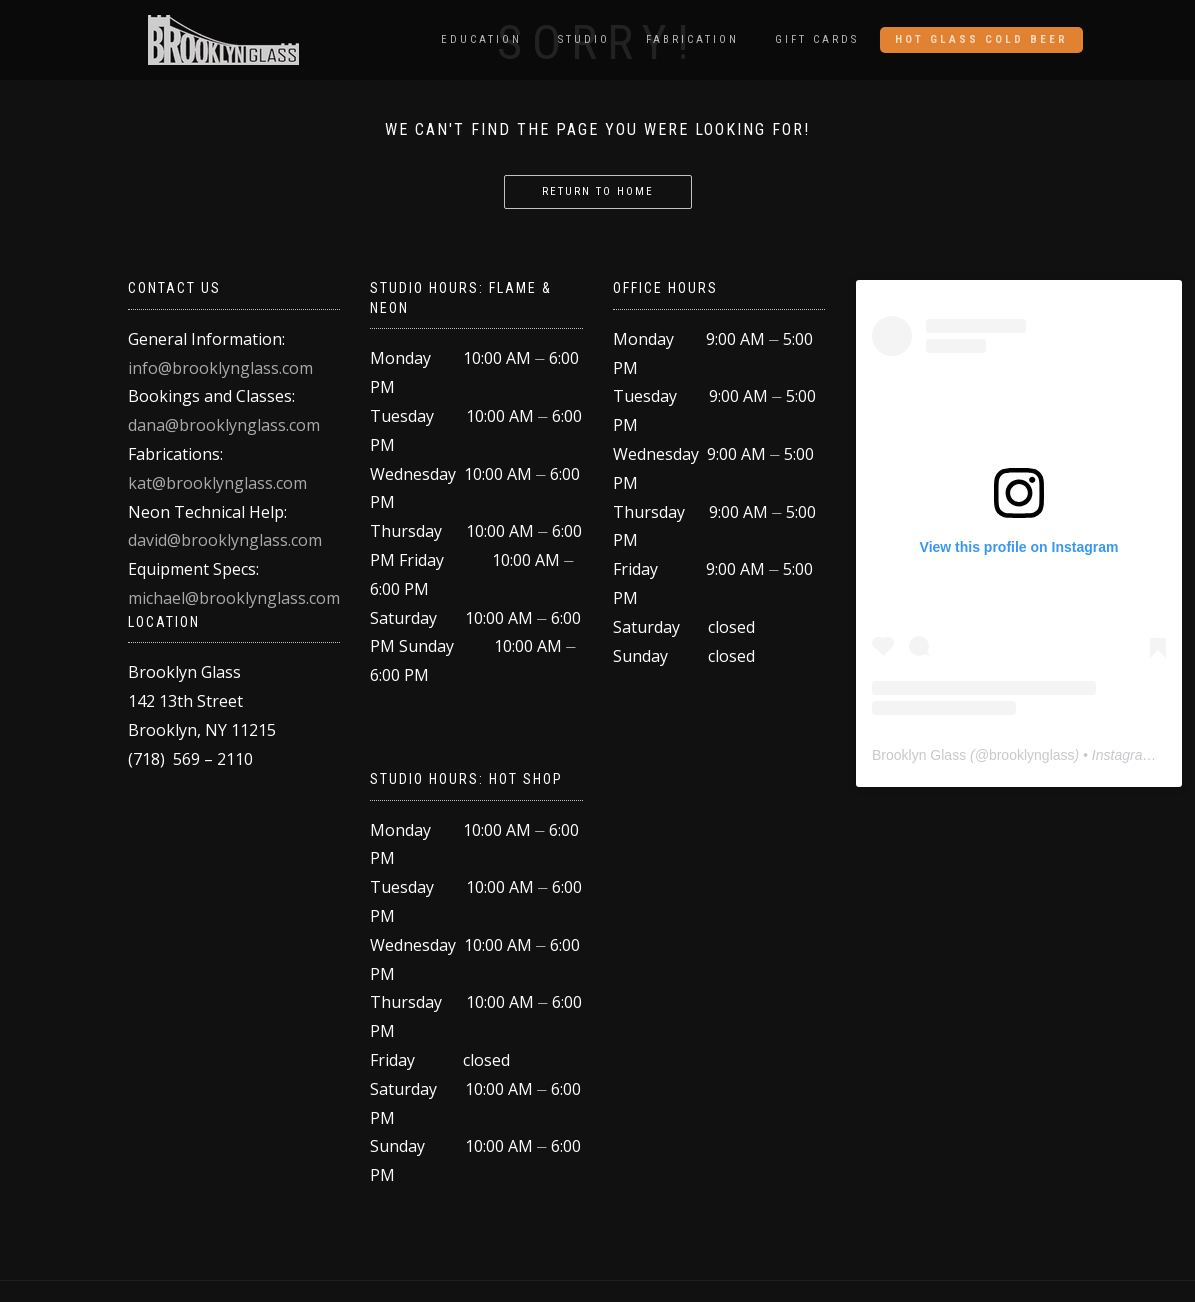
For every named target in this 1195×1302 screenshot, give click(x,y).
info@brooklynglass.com (220, 368)
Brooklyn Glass (919, 755)
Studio (584, 39)
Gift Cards (817, 39)
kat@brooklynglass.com (217, 483)
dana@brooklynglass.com (224, 425)
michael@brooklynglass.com (234, 598)
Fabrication (692, 39)
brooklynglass (1032, 755)
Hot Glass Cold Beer (981, 39)
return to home (598, 191)
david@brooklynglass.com (225, 540)
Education (481, 39)
